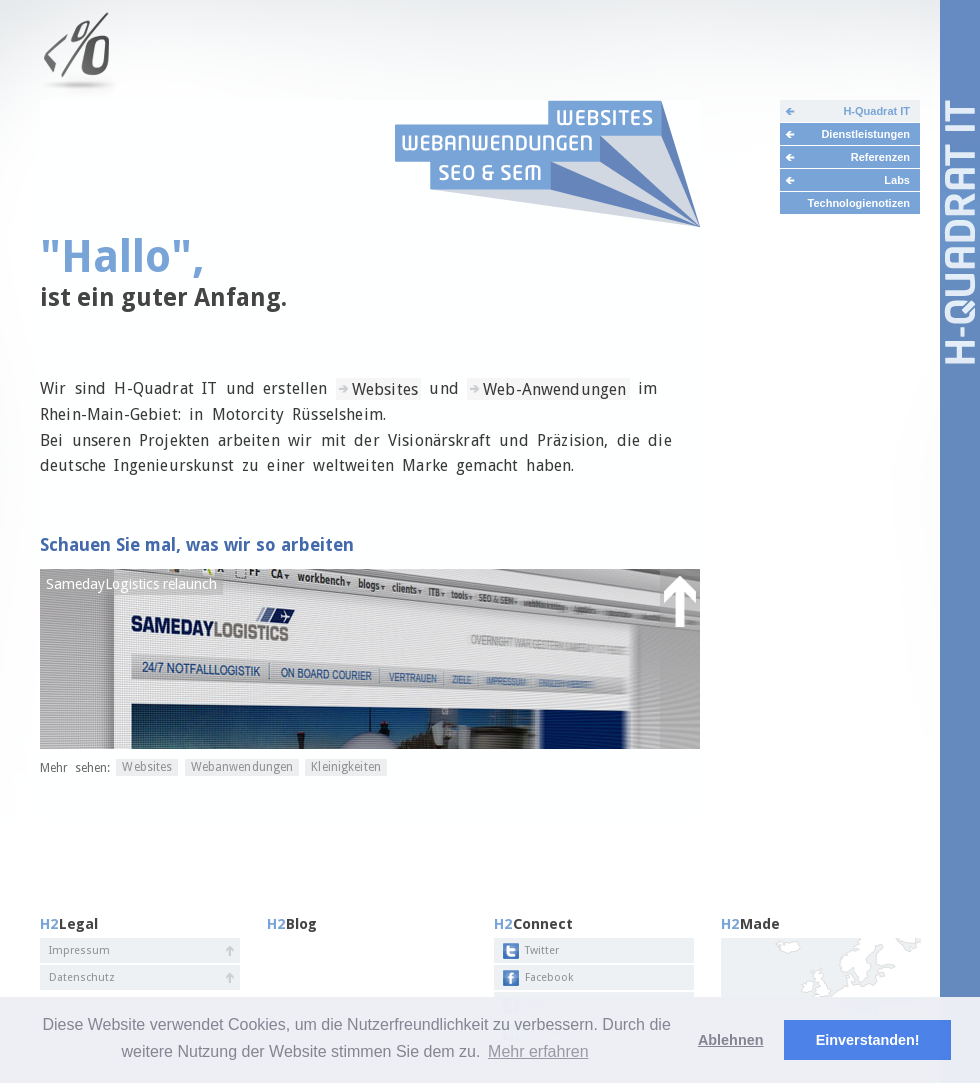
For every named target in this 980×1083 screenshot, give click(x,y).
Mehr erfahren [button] (538, 1051)
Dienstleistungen (865, 134)
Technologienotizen (859, 203)
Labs (897, 180)
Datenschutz (82, 977)
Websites (385, 388)
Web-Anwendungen (554, 388)
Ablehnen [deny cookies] (731, 1040)
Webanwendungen (242, 768)
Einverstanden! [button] (868, 1040)
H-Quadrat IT (876, 111)
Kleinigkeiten (346, 768)
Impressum (79, 950)
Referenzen (880, 157)
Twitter (542, 950)
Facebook (549, 977)
